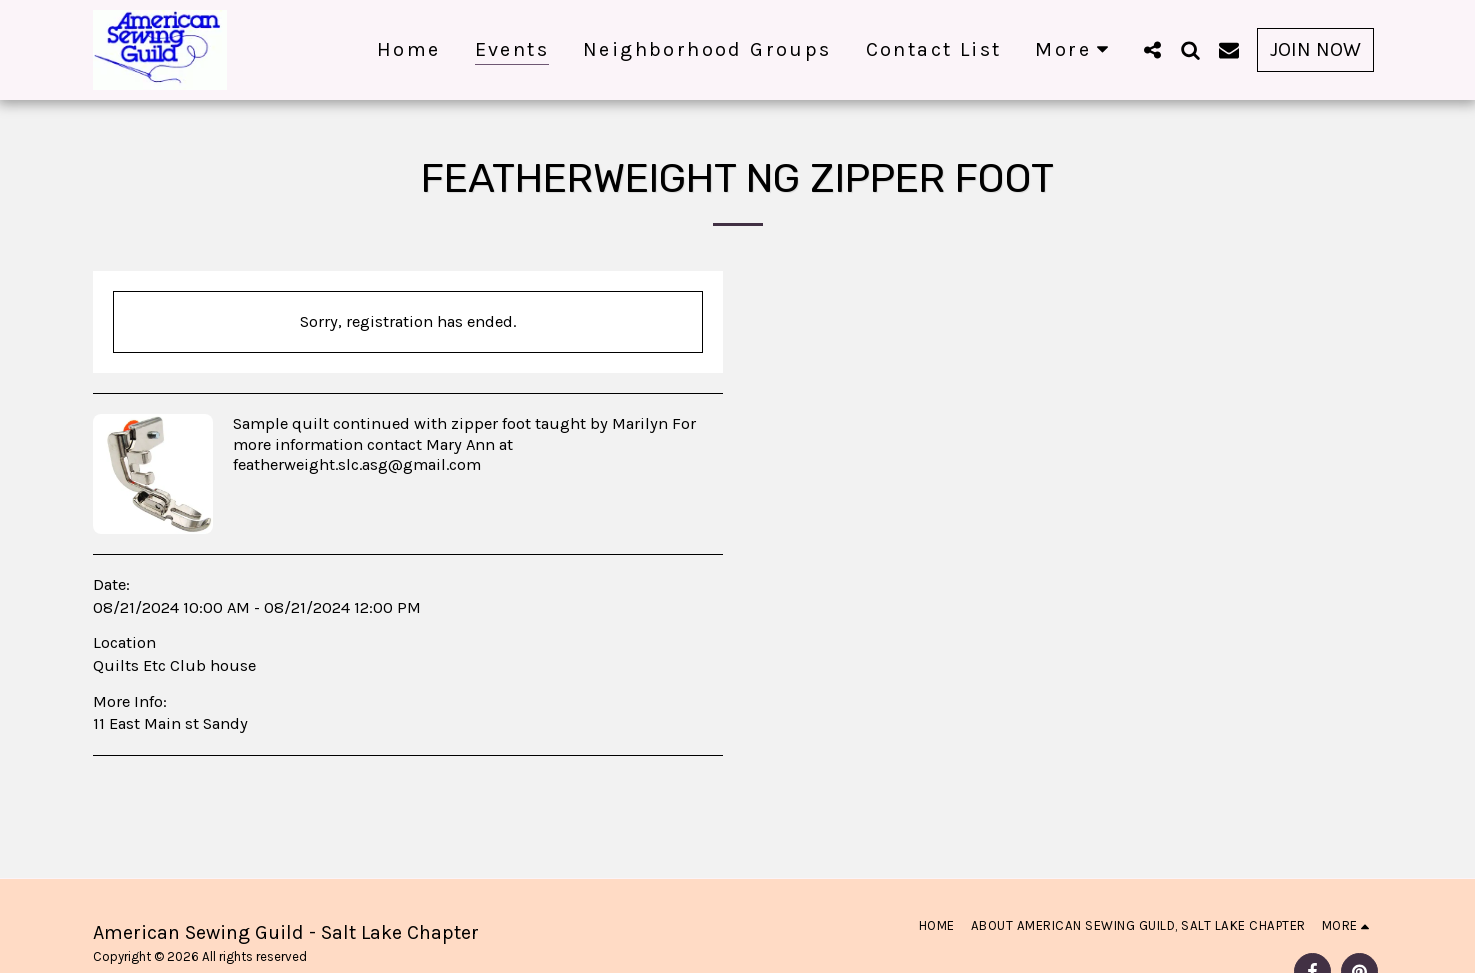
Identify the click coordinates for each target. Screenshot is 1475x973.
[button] (1153, 49)
